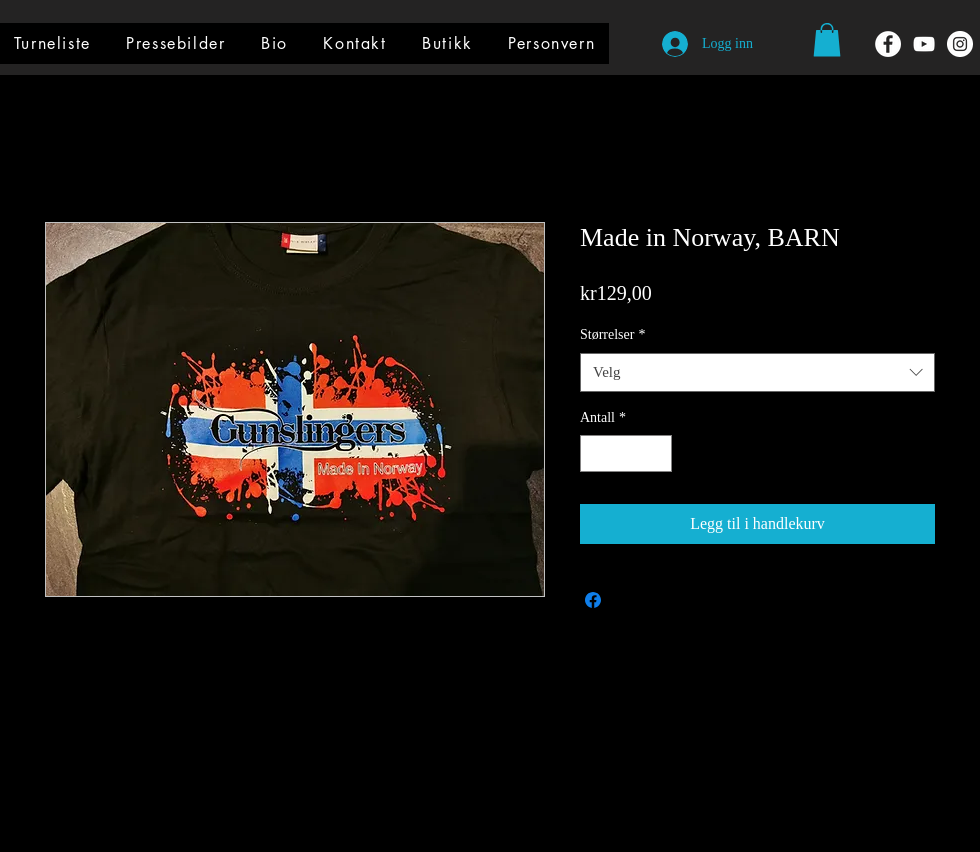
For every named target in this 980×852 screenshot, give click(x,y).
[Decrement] (595, 453)
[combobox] (757, 372)
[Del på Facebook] (593, 600)
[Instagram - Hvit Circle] (960, 44)
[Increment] (656, 453)
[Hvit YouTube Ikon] (924, 44)
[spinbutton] (626, 453)
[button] (827, 39)
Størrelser (612, 334)
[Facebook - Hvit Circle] (888, 44)
